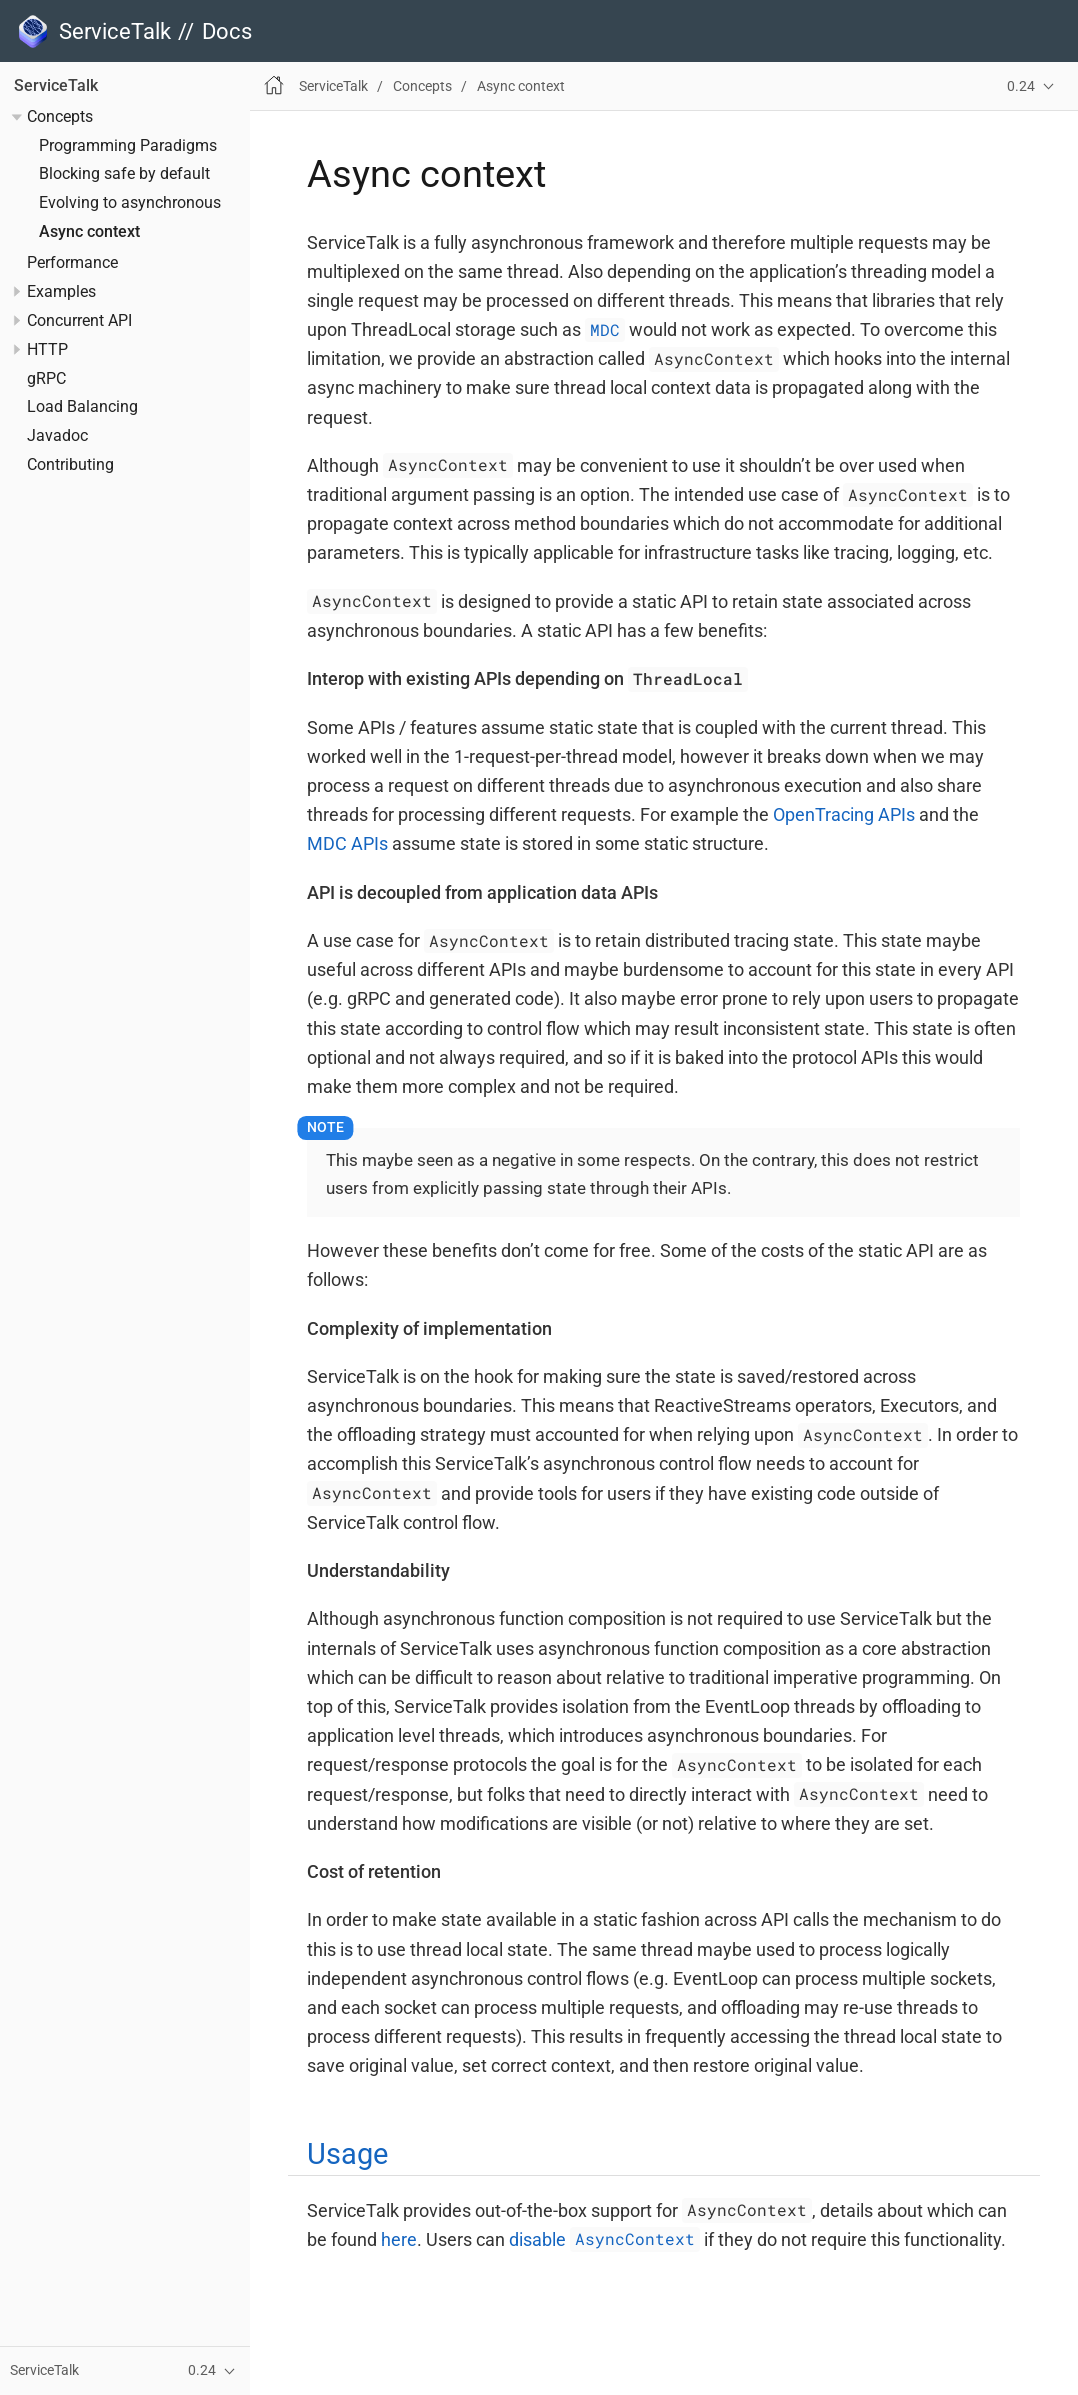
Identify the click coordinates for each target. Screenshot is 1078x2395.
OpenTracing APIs (844, 814)
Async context (89, 232)
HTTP (47, 350)
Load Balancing (82, 407)
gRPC (46, 379)
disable (604, 2239)
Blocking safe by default (124, 174)
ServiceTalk (56, 86)
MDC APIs (347, 843)
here (399, 2239)
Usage (347, 2154)
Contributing (70, 465)
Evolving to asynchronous (130, 203)
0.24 (1021, 86)
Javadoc (57, 436)
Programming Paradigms (128, 146)
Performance (72, 263)
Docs (227, 31)
